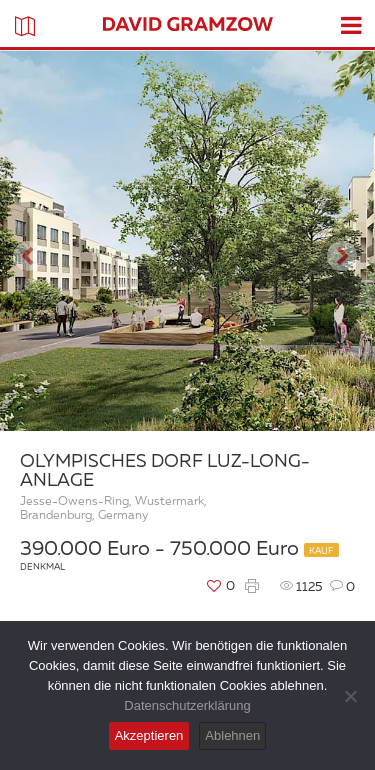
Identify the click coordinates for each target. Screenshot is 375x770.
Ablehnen (232, 735)
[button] (28, 241)
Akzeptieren (149, 735)
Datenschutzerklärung (187, 705)
